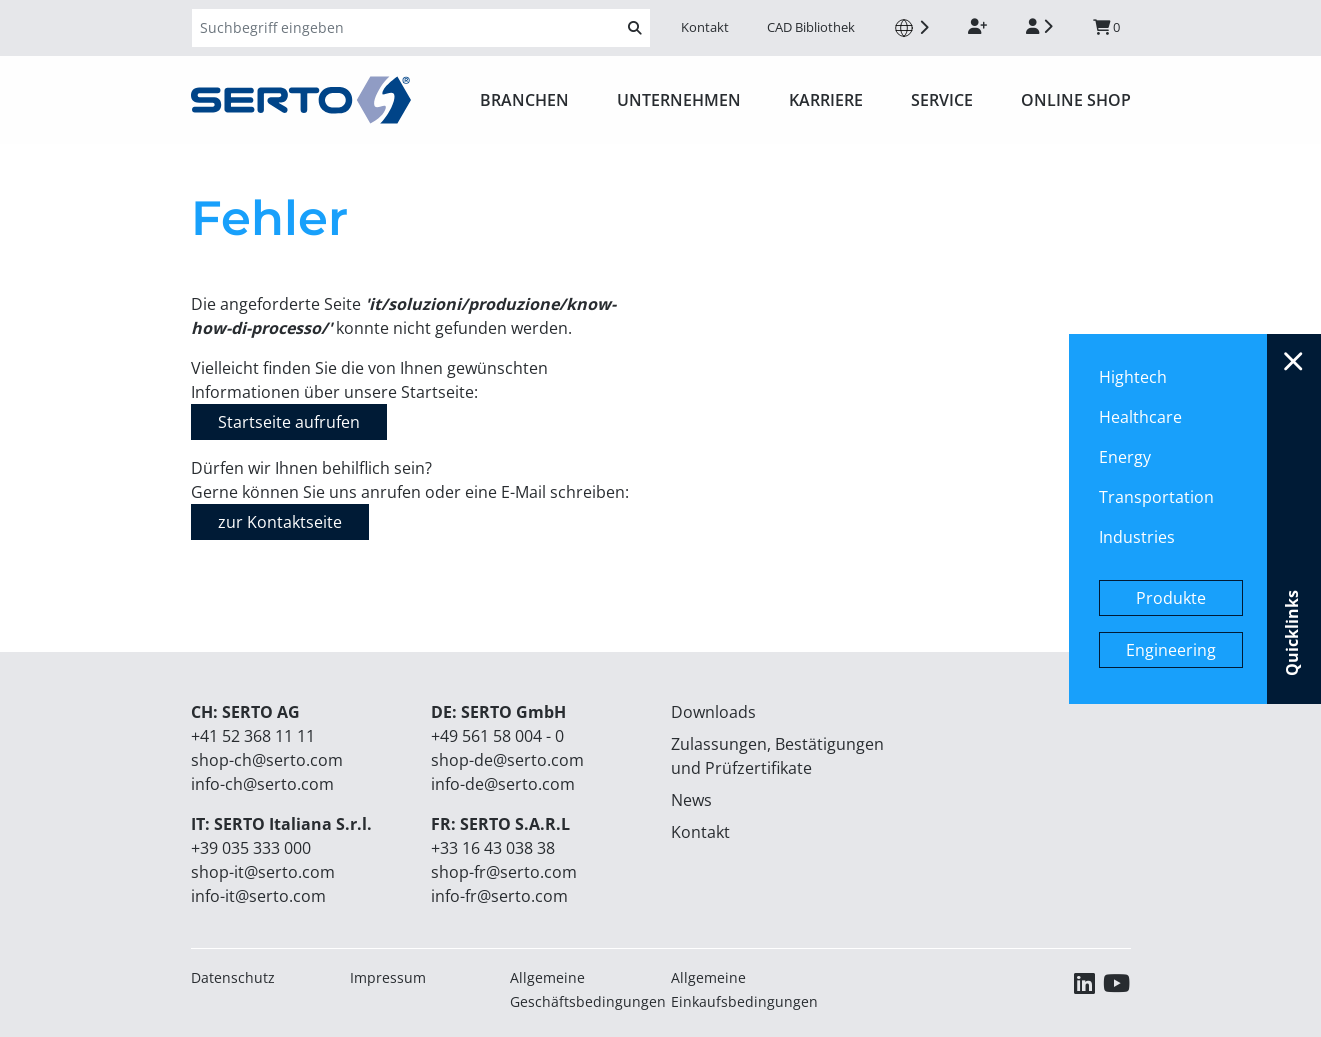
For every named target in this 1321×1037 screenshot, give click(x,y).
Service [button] (942, 100)
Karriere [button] (826, 100)
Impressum (388, 977)
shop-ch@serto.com (267, 760)
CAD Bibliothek (811, 27)
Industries (1137, 537)
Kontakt (705, 27)
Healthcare (1140, 417)
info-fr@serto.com (499, 896)
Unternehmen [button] (679, 100)
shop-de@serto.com (507, 760)
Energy (1125, 457)
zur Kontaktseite (280, 522)
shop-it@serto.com (263, 872)
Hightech (1133, 377)
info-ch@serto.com (262, 784)
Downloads (713, 712)
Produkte (1171, 598)
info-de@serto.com (503, 784)
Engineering (1171, 650)
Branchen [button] (524, 100)
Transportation (1156, 497)
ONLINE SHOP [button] (1076, 100)
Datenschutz (233, 977)
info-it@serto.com (258, 896)
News (691, 800)
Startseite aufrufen (289, 422)
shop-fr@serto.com (504, 872)
